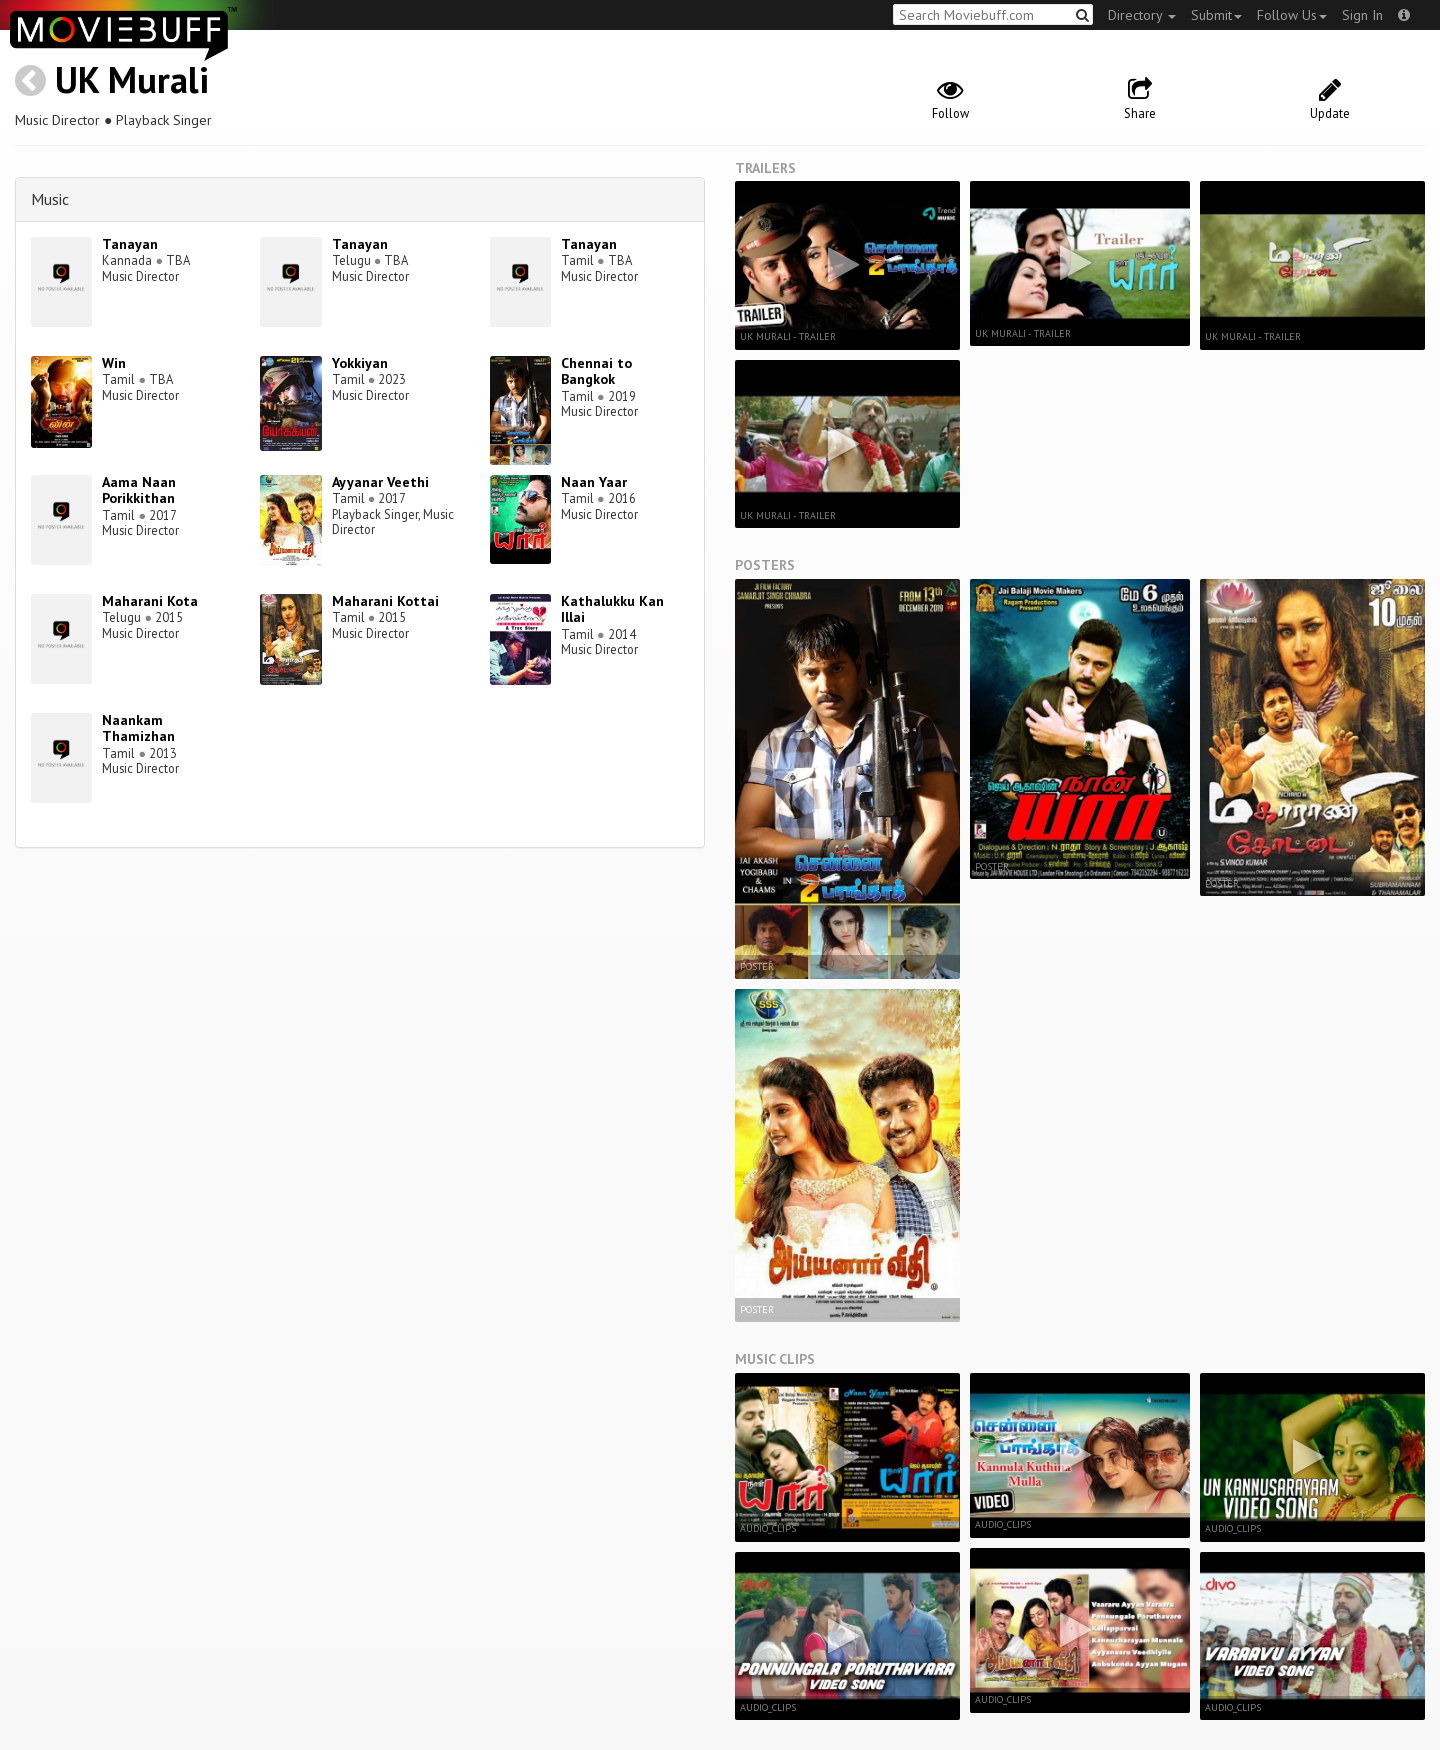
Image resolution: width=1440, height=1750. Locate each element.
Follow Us (1292, 15)
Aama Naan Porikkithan (139, 490)
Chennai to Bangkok (596, 371)
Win (114, 363)
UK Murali (132, 79)
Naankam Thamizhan (138, 728)
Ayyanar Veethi (380, 482)
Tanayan (130, 244)
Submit (1216, 15)
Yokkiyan (360, 363)
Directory (1142, 15)
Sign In (1362, 15)
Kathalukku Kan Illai (612, 609)
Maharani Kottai (385, 601)
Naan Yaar (594, 482)
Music (50, 199)
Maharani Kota (150, 601)
